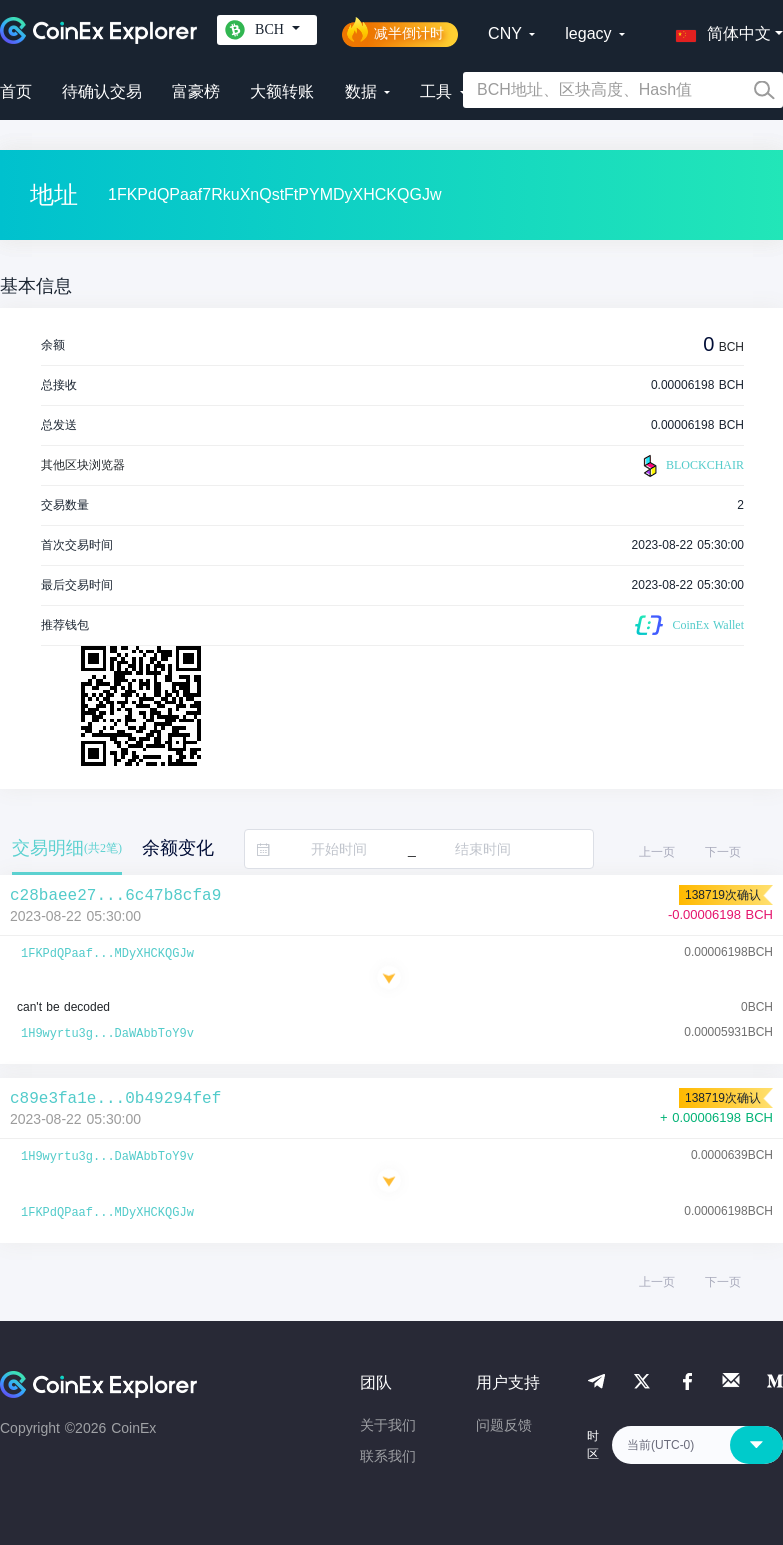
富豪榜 (196, 91)
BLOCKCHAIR (691, 466)
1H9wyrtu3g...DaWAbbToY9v (107, 1034)
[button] (719, 30)
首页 (16, 91)
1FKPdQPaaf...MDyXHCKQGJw (107, 954)
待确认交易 (102, 91)
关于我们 (388, 1425)
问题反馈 (504, 1425)
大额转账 (282, 91)
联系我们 (388, 1456)
